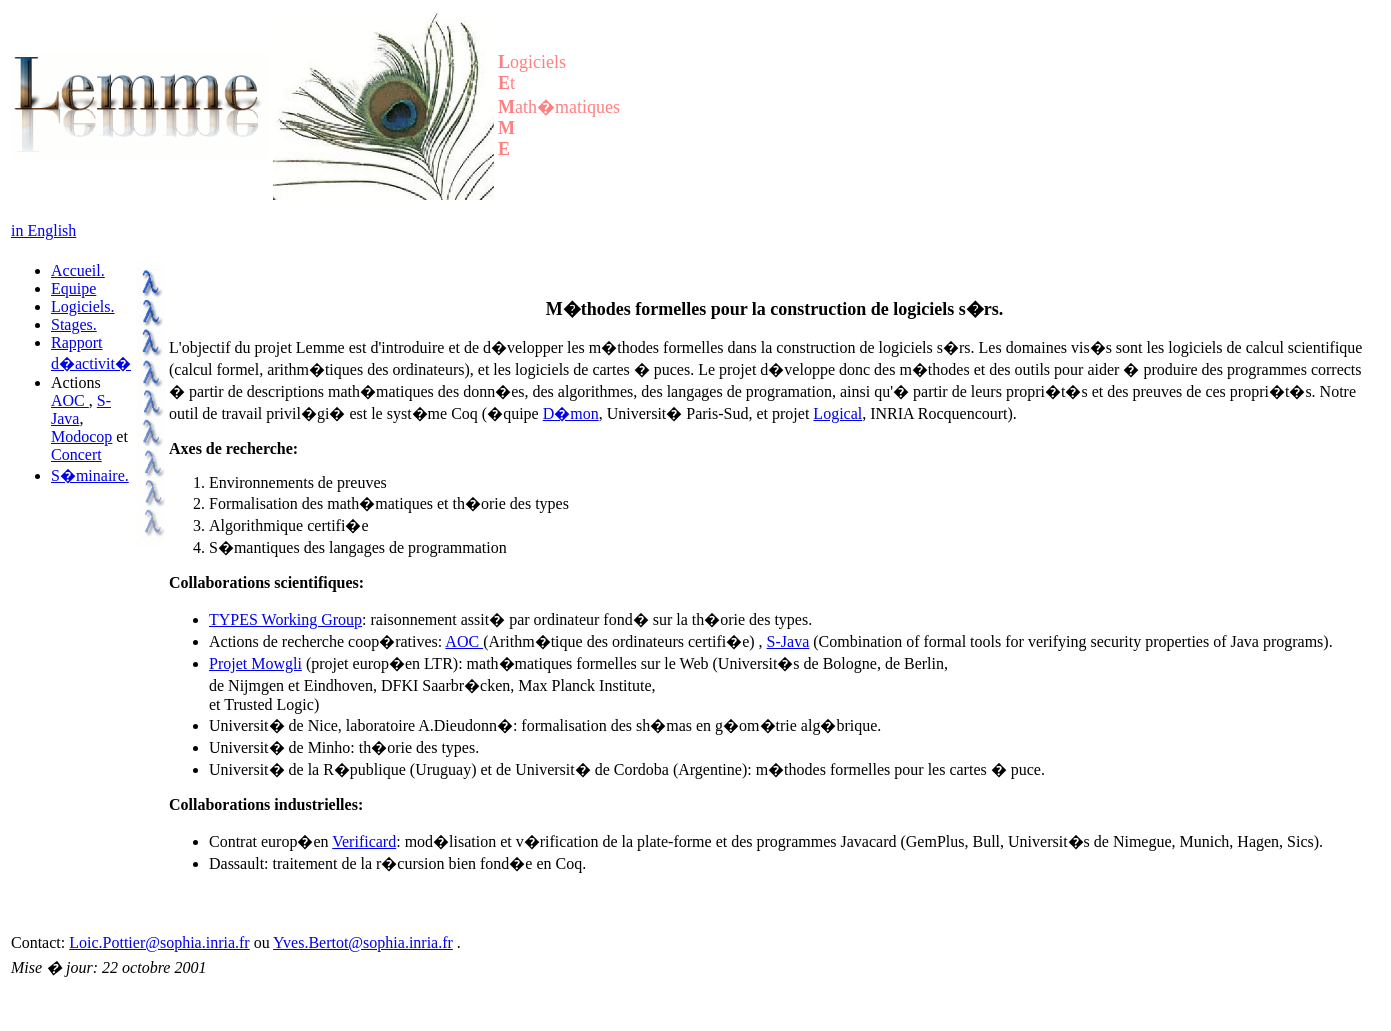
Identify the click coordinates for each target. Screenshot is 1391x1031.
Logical (837, 413)
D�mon (571, 413)
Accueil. (78, 270)
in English (43, 230)
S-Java (788, 641)
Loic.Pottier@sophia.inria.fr (159, 942)
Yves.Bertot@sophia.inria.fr (363, 942)
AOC (70, 400)
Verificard (364, 841)
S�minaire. (90, 475)
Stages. (74, 324)
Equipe (73, 288)
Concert (76, 454)
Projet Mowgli (255, 663)
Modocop (81, 436)
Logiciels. (83, 306)
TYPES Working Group (285, 619)
